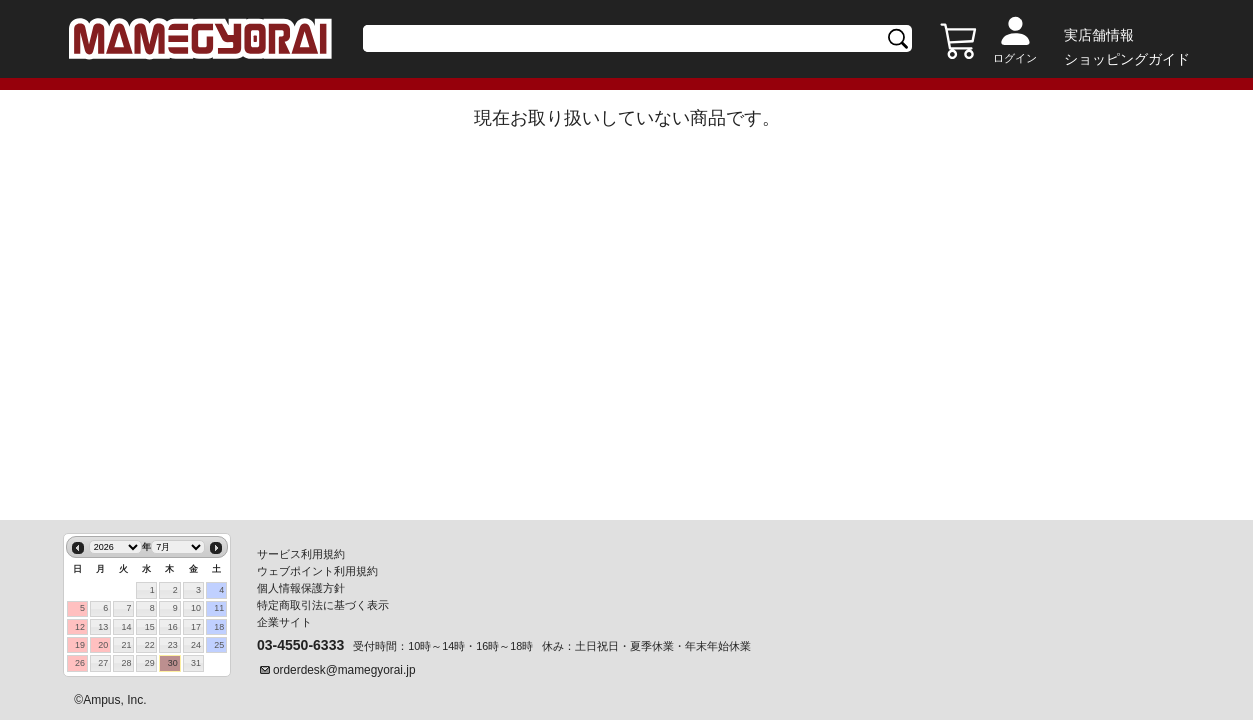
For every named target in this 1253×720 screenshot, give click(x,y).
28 (126, 663)
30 (173, 663)
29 (150, 663)
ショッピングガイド (1127, 59)
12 (80, 627)
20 (103, 645)
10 (196, 608)
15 (150, 627)
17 (196, 627)
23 (173, 645)
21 (126, 645)
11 (219, 608)
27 (103, 663)
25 (219, 645)
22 (150, 645)
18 (219, 627)
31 (196, 663)
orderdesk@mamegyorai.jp (344, 670)
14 (126, 627)
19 (80, 645)
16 (173, 627)
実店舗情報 (1099, 35)
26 (80, 663)
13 (103, 627)
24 (196, 645)
